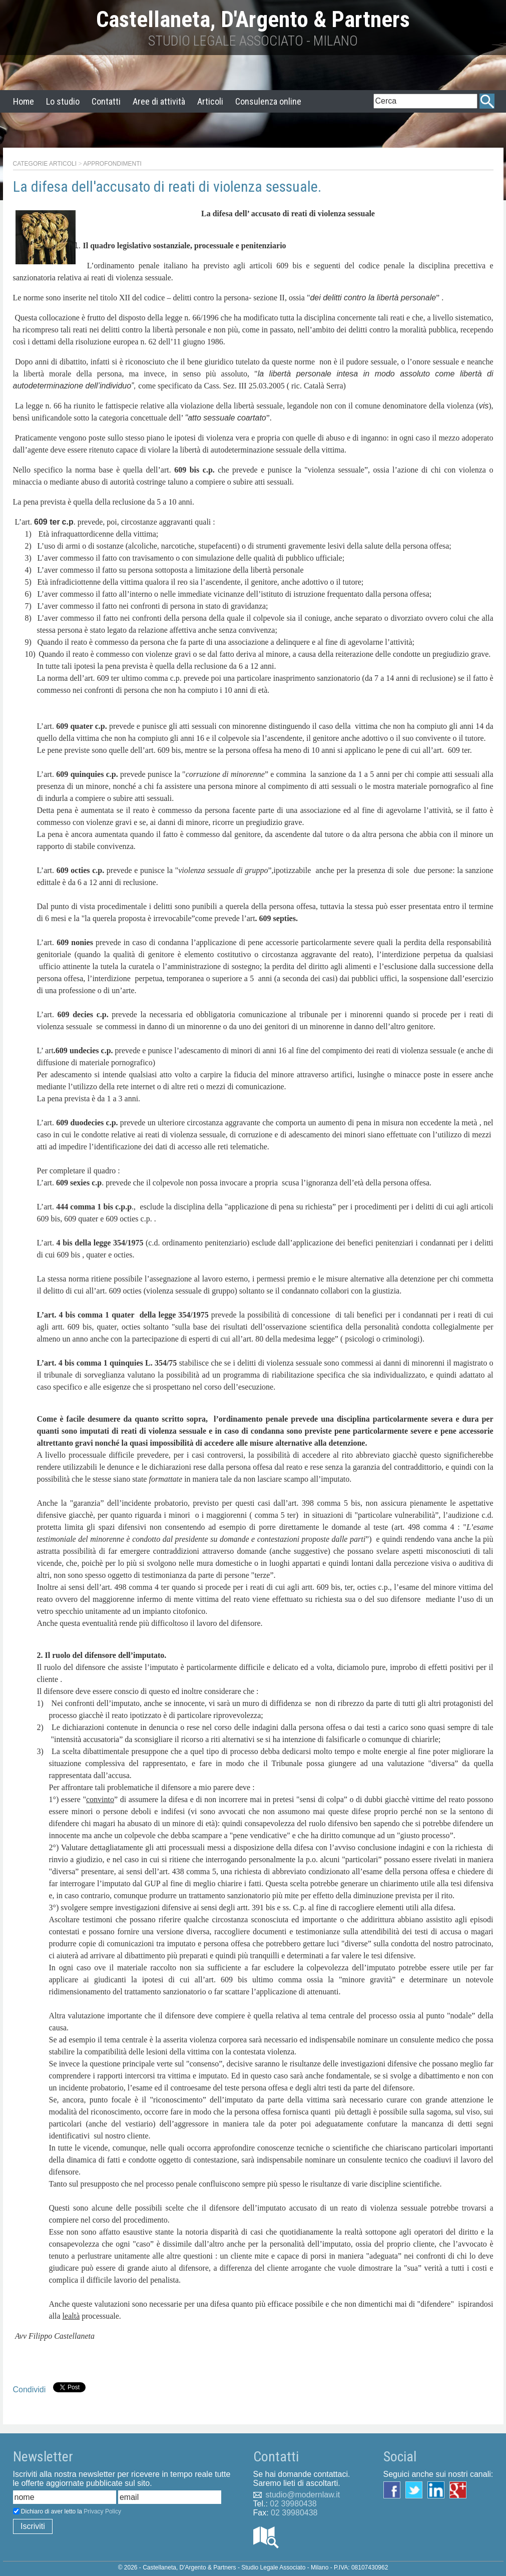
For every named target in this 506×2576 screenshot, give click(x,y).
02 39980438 (293, 2503)
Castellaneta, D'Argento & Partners (253, 19)
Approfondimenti (112, 163)
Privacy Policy (102, 2511)
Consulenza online (268, 101)
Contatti (106, 101)
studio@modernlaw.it (303, 2494)
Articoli (210, 101)
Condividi (29, 2389)
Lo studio (63, 101)
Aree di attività (159, 101)
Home (23, 101)
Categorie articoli (45, 163)
